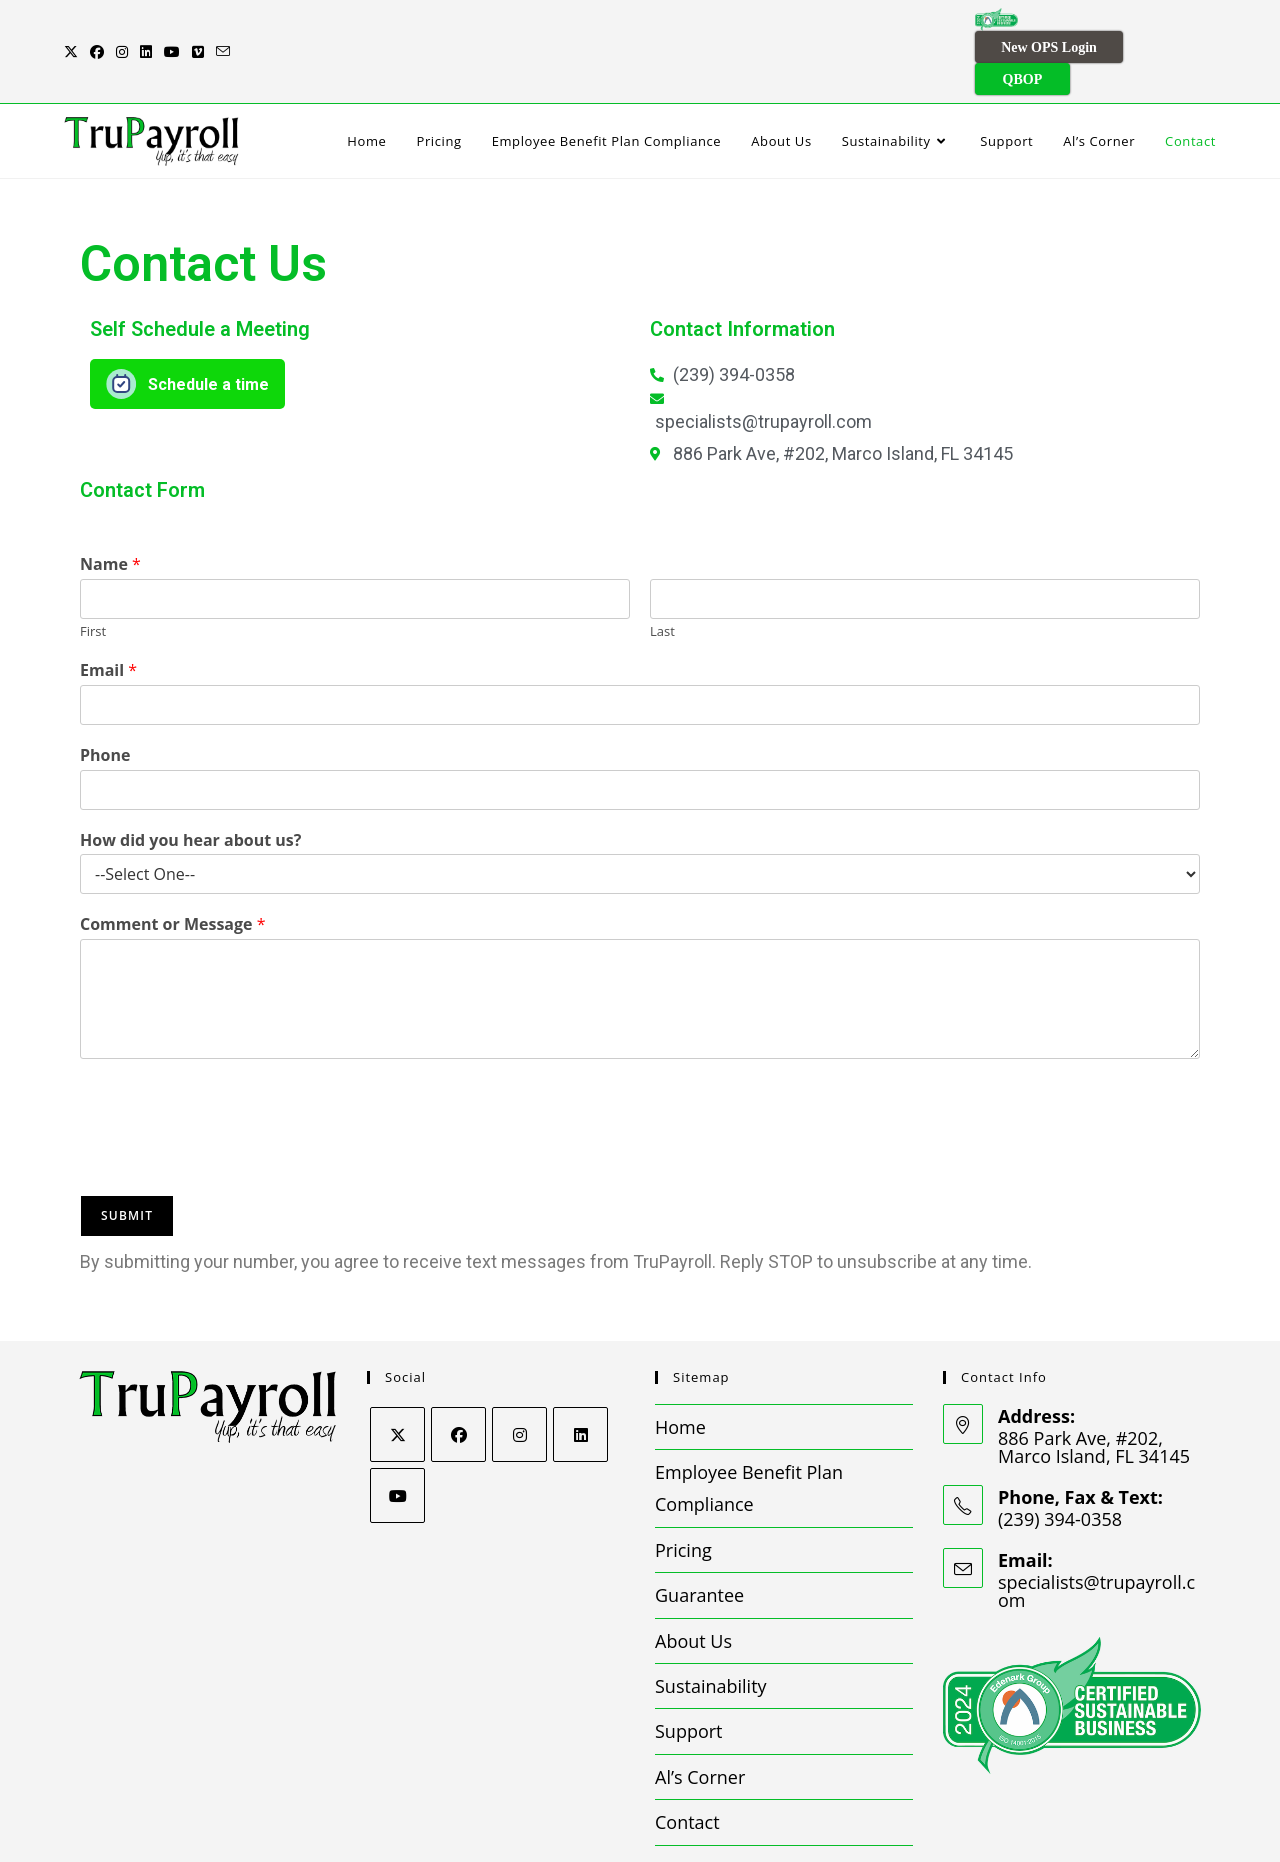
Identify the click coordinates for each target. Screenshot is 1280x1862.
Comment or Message (173, 869)
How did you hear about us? (190, 784)
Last (662, 576)
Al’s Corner (700, 1722)
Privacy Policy (751, 1840)
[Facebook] (458, 1378)
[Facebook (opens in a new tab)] (97, 24)
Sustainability (711, 1631)
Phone (105, 700)
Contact (687, 1767)
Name (110, 509)
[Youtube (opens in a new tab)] (172, 24)
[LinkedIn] (580, 1378)
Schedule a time (208, 329)
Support (689, 1676)
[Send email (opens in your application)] (223, 24)
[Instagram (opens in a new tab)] (122, 24)
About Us (693, 1585)
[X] (397, 1378)
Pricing (683, 1495)
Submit (127, 1159)
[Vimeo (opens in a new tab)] (198, 24)
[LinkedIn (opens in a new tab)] (146, 24)
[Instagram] (519, 1378)
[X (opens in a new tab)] (74, 24)
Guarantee (699, 1540)
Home (680, 1371)
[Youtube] (397, 1439)
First (93, 576)
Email (108, 615)
